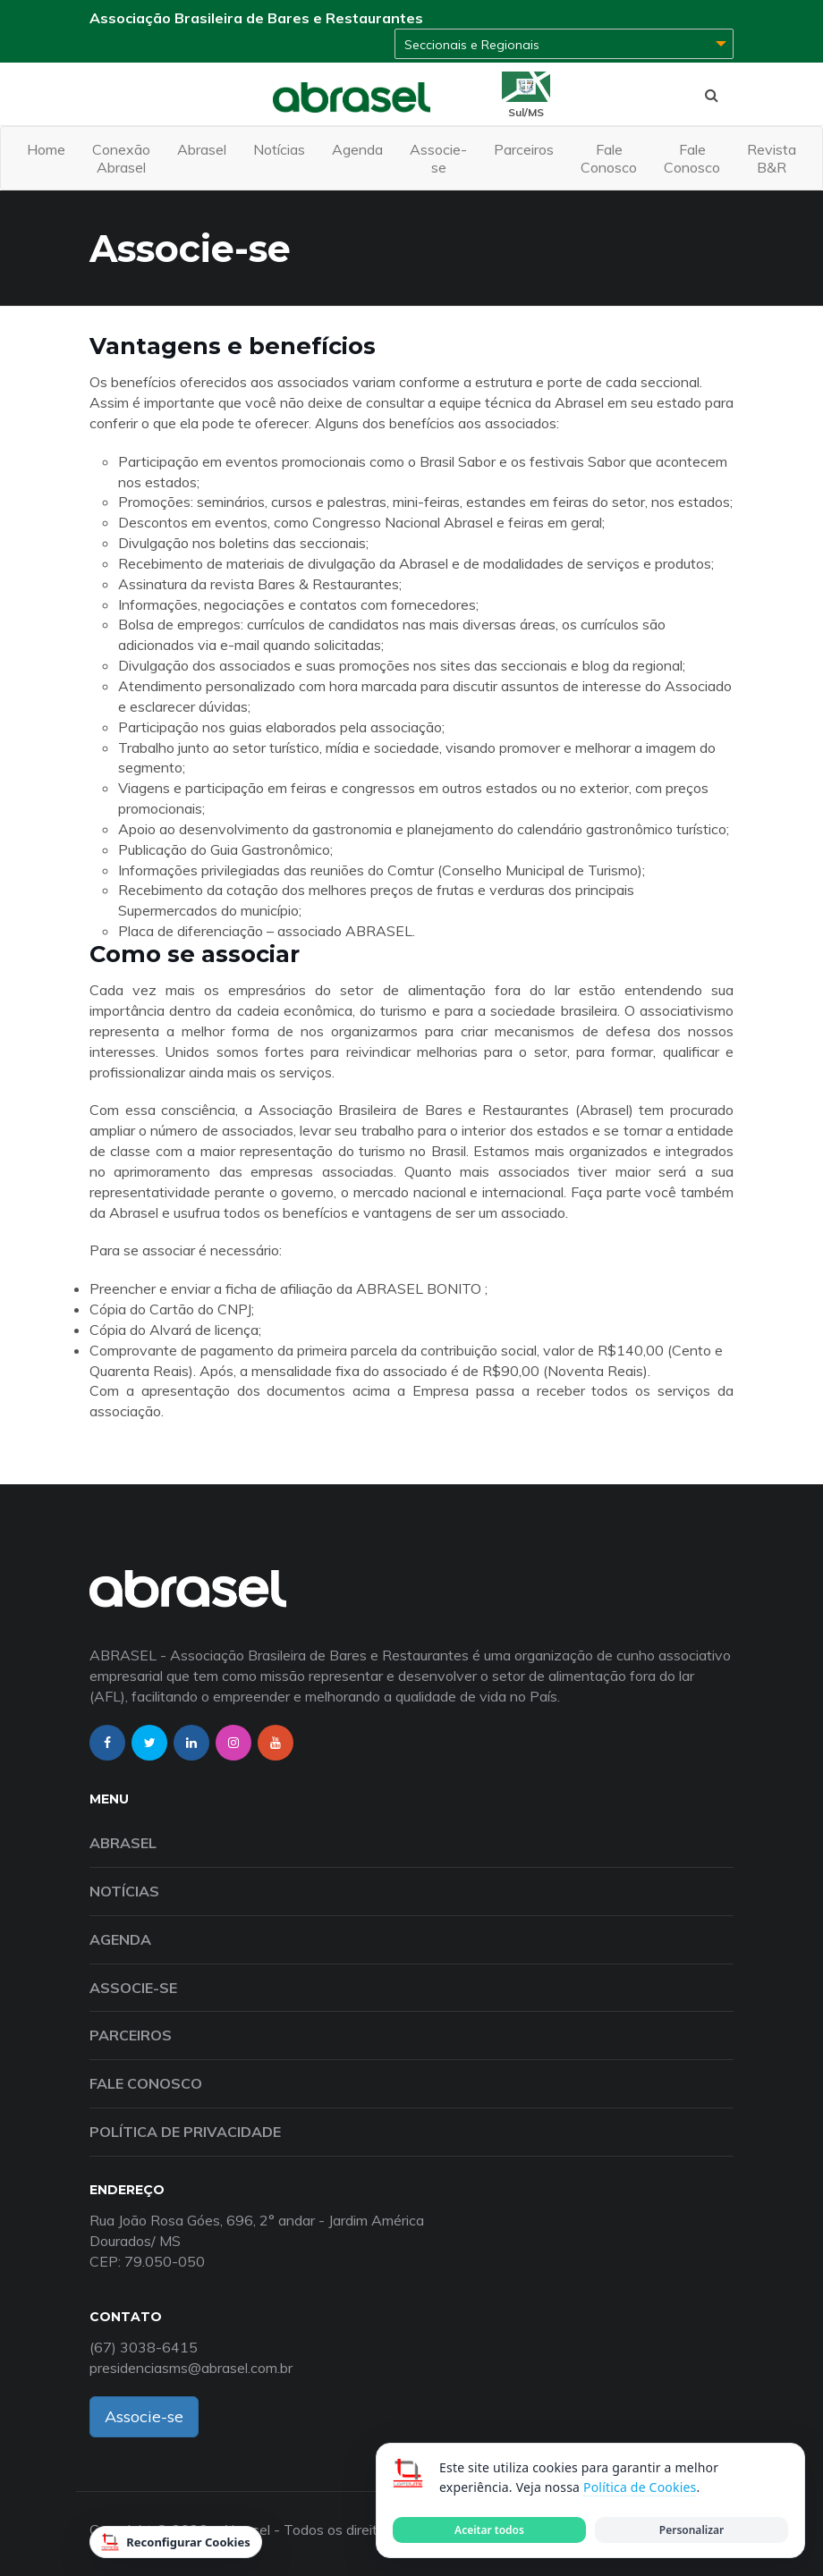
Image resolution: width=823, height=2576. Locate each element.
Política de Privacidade (185, 2132)
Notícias (279, 149)
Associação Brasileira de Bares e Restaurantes (256, 18)
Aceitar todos (489, 2530)
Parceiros (524, 149)
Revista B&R (771, 158)
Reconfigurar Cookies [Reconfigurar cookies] (175, 2542)
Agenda (357, 149)
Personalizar (691, 2530)
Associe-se (438, 158)
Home (46, 149)
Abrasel (201, 149)
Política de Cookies (639, 2487)
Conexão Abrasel (121, 158)
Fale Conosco (609, 158)
